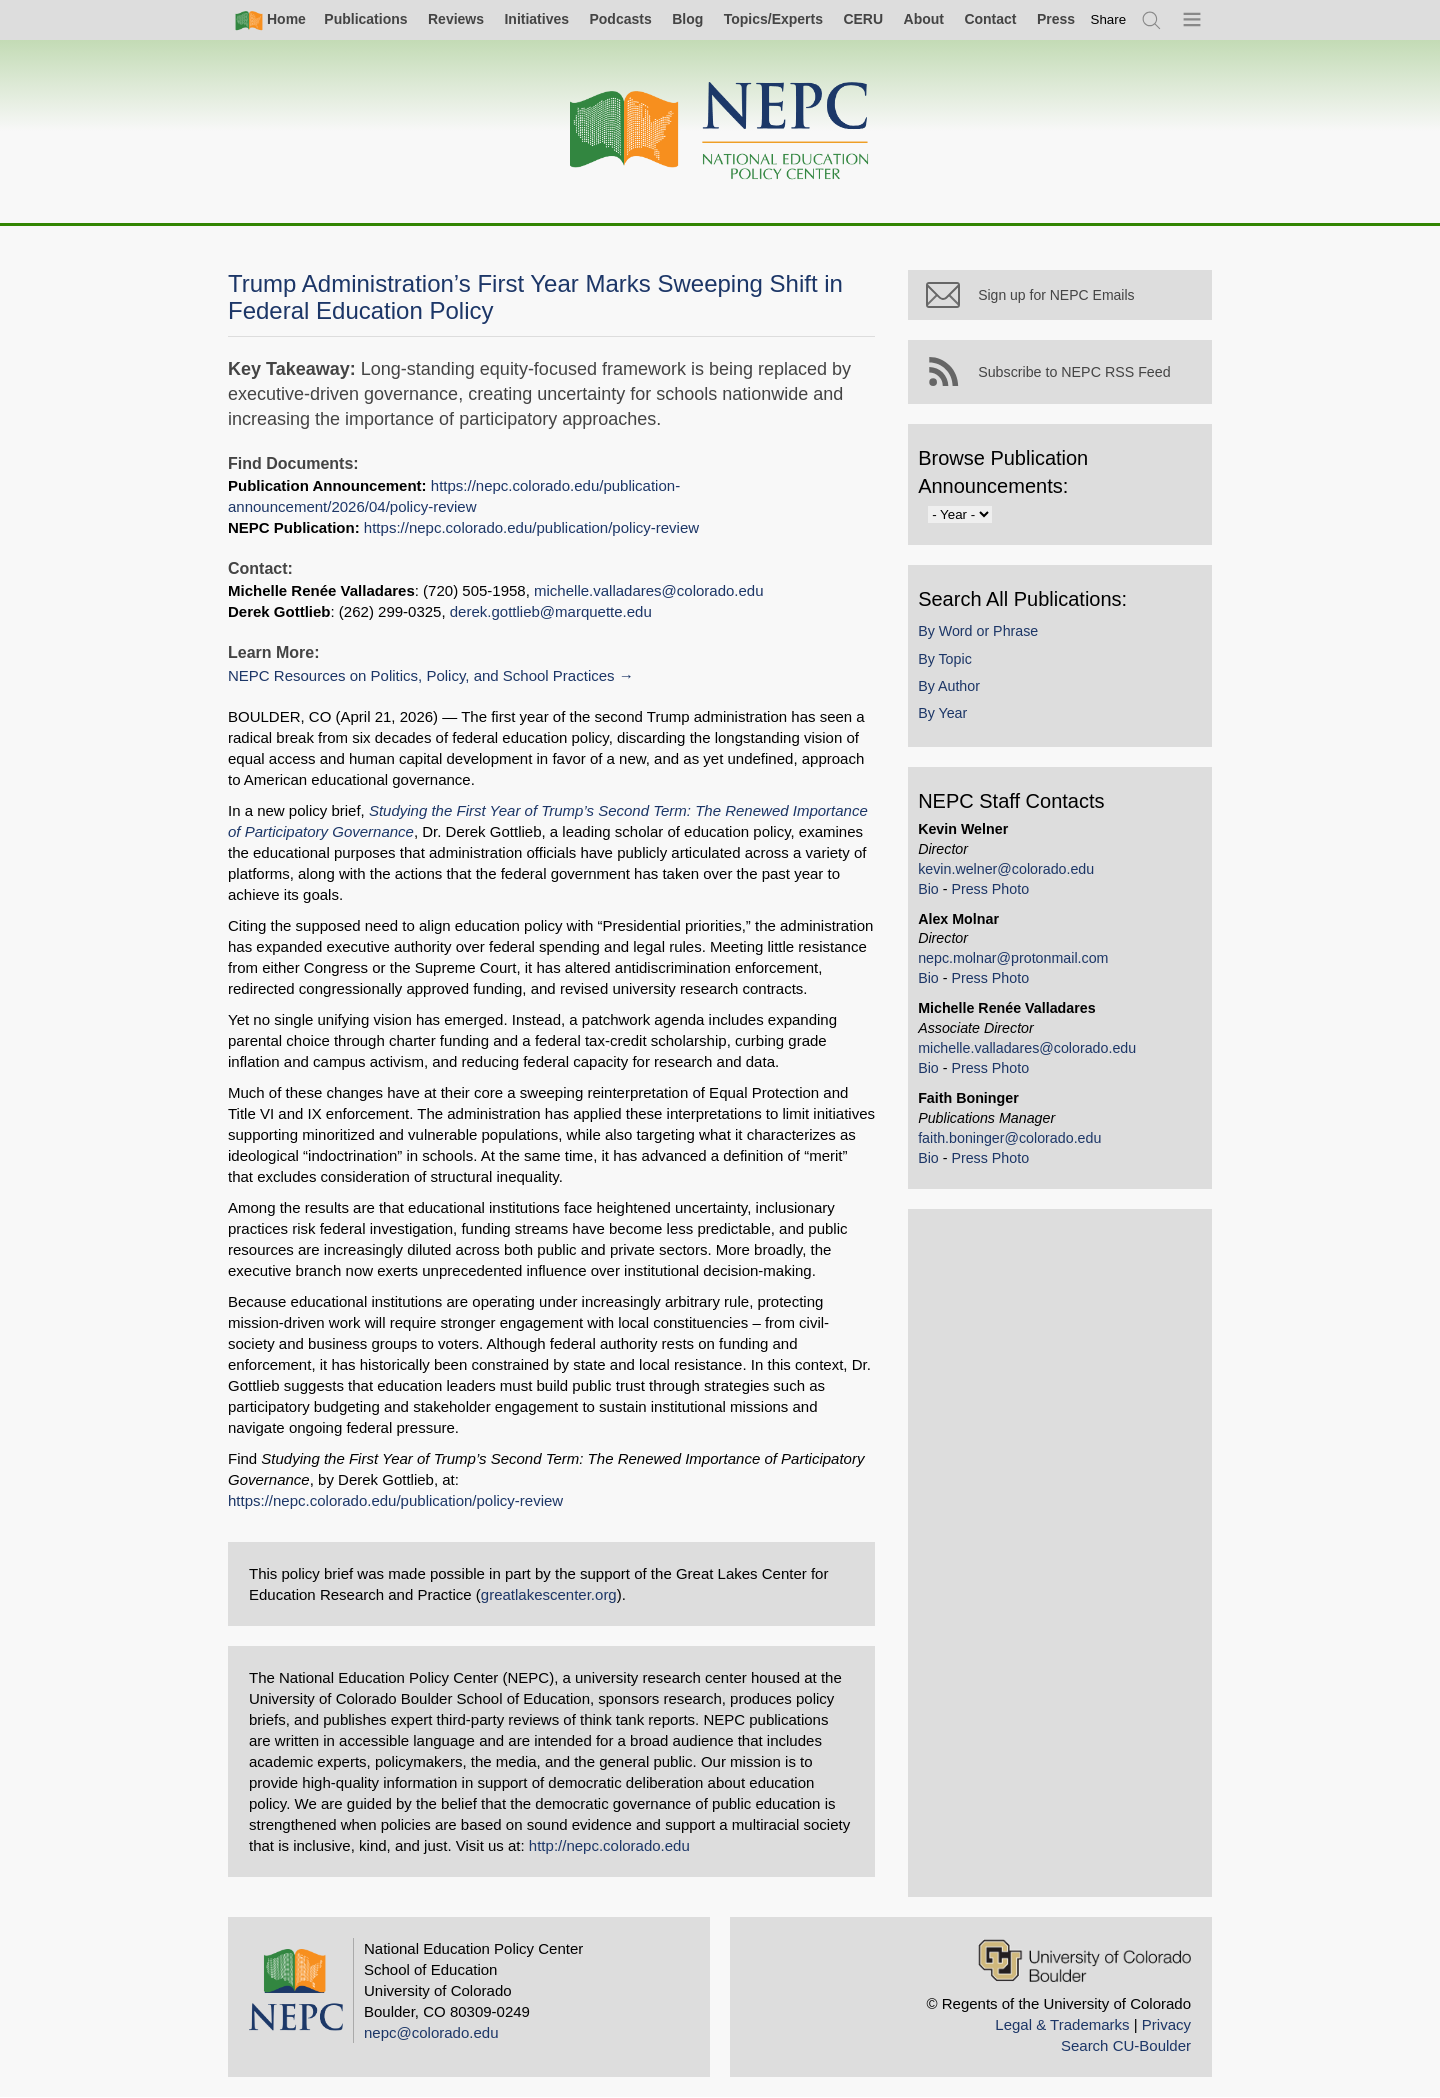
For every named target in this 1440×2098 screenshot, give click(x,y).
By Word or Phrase (992, 644)
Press (1056, 19)
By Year (956, 726)
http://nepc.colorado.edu (609, 1845)
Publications (365, 19)
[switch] (1109, 19)
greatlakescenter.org (549, 1594)
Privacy (1166, 2024)
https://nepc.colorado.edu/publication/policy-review (531, 527)
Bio (942, 901)
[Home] (720, 131)
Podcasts (620, 19)
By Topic (959, 671)
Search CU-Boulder (1126, 2045)
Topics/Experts (773, 19)
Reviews (456, 19)
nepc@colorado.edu (431, 2032)
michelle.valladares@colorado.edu (649, 590)
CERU (863, 19)
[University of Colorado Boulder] (1084, 1960)
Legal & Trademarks (1062, 2024)
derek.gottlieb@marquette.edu (551, 611)
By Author (963, 698)
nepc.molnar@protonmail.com (1027, 971)
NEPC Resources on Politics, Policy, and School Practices (421, 675)
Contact (990, 19)
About (924, 19)
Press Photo (1004, 901)
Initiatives (536, 19)
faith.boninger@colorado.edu (1023, 1151)
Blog (687, 19)
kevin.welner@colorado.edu (1020, 881)
